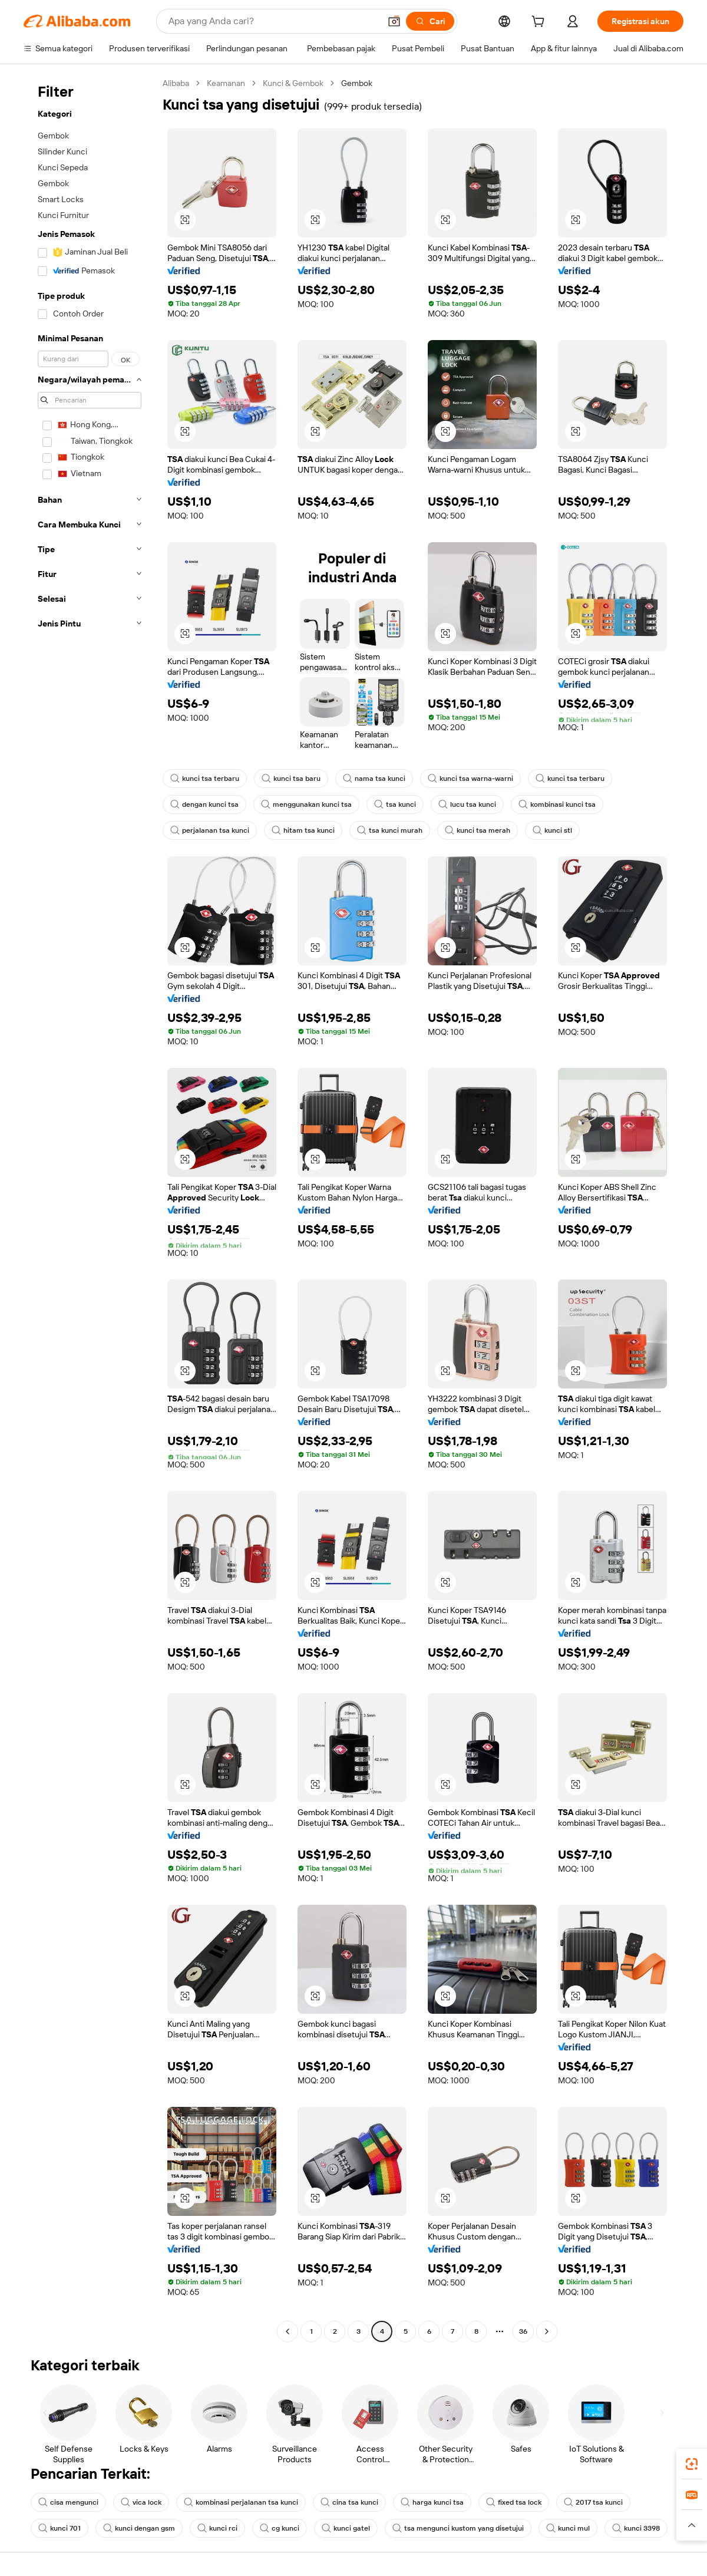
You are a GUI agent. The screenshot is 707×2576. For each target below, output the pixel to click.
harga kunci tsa (421, 2502)
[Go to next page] (546, 2331)
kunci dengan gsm (138, 2528)
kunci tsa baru (286, 778)
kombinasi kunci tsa (546, 804)
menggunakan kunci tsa (302, 804)
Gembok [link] (358, 83)
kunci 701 (59, 2528)
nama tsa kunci (367, 778)
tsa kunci (388, 804)
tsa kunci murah (382, 830)
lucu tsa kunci (459, 804)
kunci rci (215, 2528)
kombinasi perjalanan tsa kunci (236, 2502)
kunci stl (540, 830)
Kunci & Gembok (295, 83)
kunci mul (556, 2528)
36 (523, 2331)
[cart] (555, 23)
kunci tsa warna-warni (459, 778)
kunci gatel (341, 2528)
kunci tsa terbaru (203, 778)
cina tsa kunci (341, 2502)
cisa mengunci (67, 2502)
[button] (691, 2525)
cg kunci (276, 2528)
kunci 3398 (623, 2528)
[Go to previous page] (287, 2331)
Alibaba (176, 83)
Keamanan (227, 83)
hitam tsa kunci (298, 830)
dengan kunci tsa (203, 804)
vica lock (138, 2502)
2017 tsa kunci (579, 2502)
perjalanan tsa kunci (208, 830)
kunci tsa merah (467, 830)
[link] (691, 2464)
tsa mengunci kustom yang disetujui (449, 2528)
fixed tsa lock (500, 2502)
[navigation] (89, 1209)
